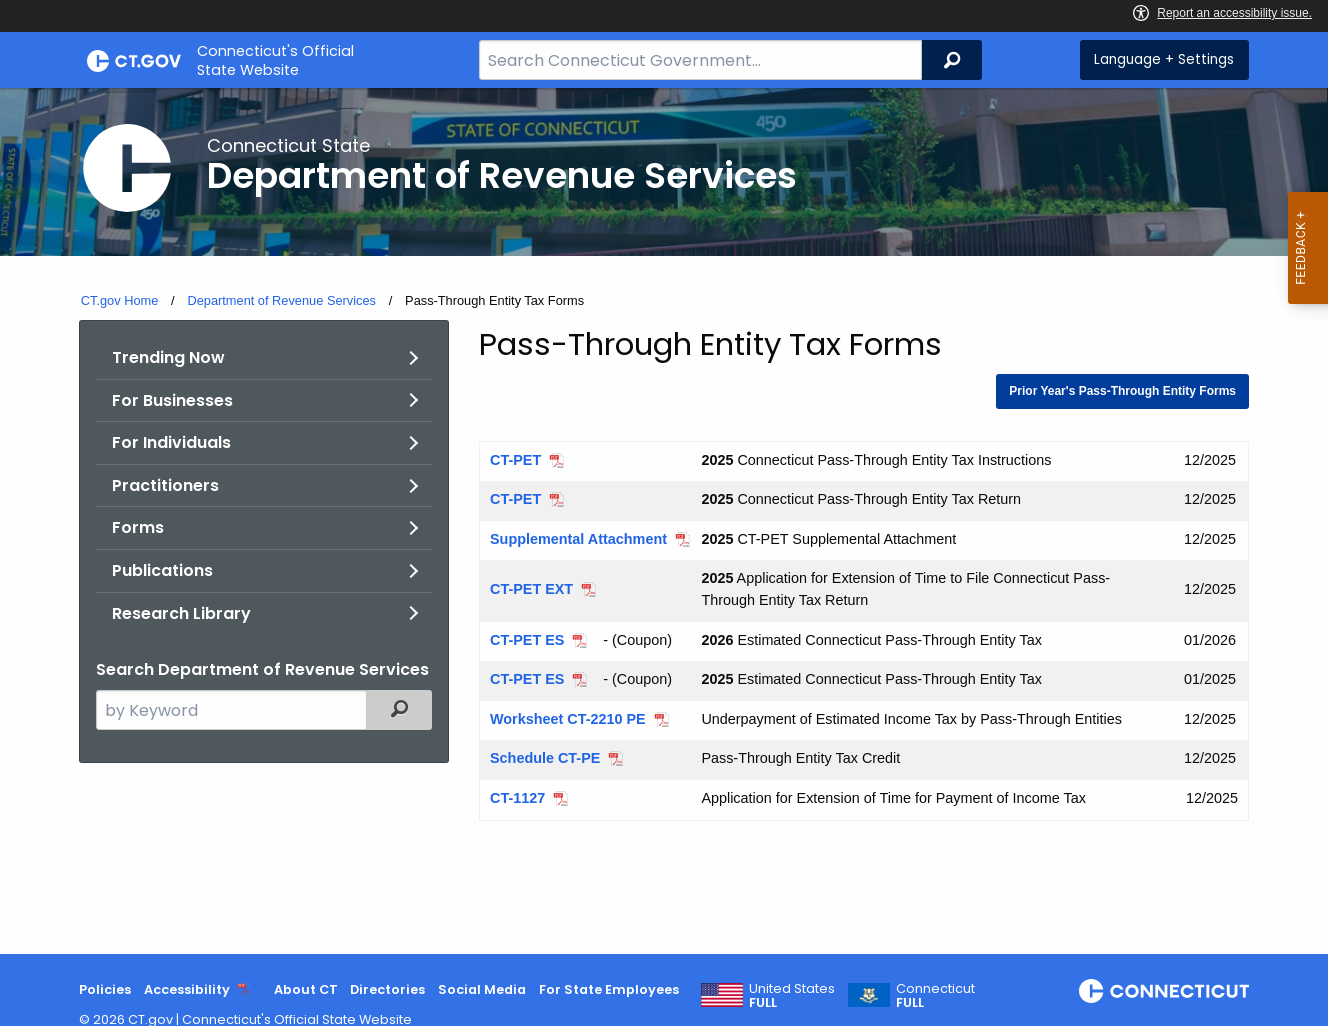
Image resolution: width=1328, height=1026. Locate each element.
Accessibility (187, 989)
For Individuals (171, 442)
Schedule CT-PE (545, 758)
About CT (306, 989)
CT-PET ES (527, 640)
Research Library (181, 613)
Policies (105, 989)
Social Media (482, 989)
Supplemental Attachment (578, 539)
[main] (664, 521)
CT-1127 (517, 798)
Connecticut (935, 996)
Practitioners (165, 485)
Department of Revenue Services (281, 300)
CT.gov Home (120, 300)
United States (792, 996)
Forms (138, 527)
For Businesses (172, 400)
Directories (387, 989)
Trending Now (168, 357)
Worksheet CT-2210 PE (568, 719)
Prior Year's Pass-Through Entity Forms (1122, 391)
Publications (162, 570)
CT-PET (515, 460)
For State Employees (609, 989)
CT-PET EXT (531, 589)
